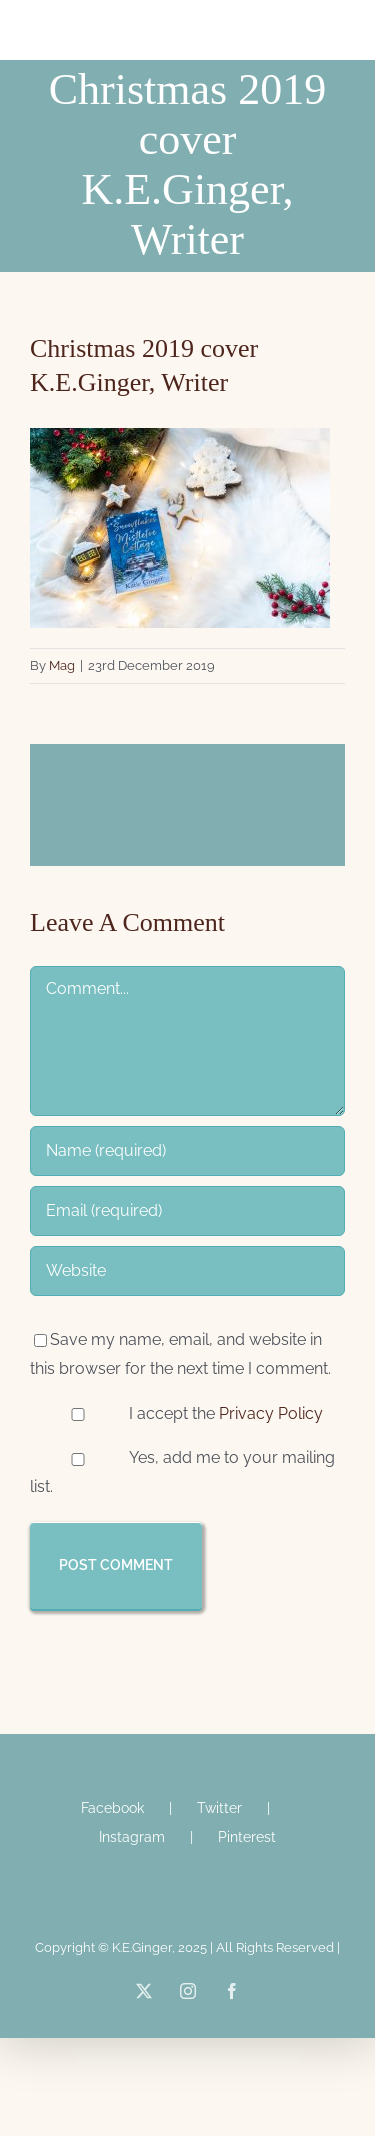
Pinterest (247, 1837)
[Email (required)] (187, 1211)
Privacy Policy (271, 1413)
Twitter (219, 1808)
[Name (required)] (187, 1151)
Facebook (112, 1808)
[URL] (187, 1271)
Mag (62, 665)
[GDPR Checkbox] (78, 1414)
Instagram (132, 1837)
